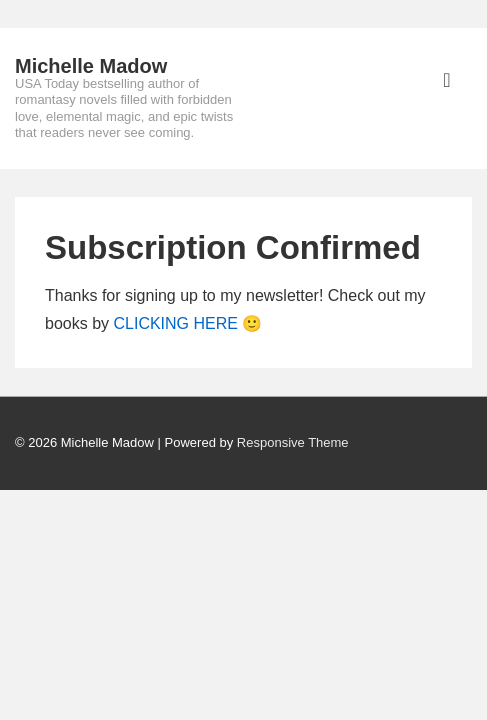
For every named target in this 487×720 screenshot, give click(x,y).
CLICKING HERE (175, 323)
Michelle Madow (91, 66)
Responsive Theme (293, 442)
